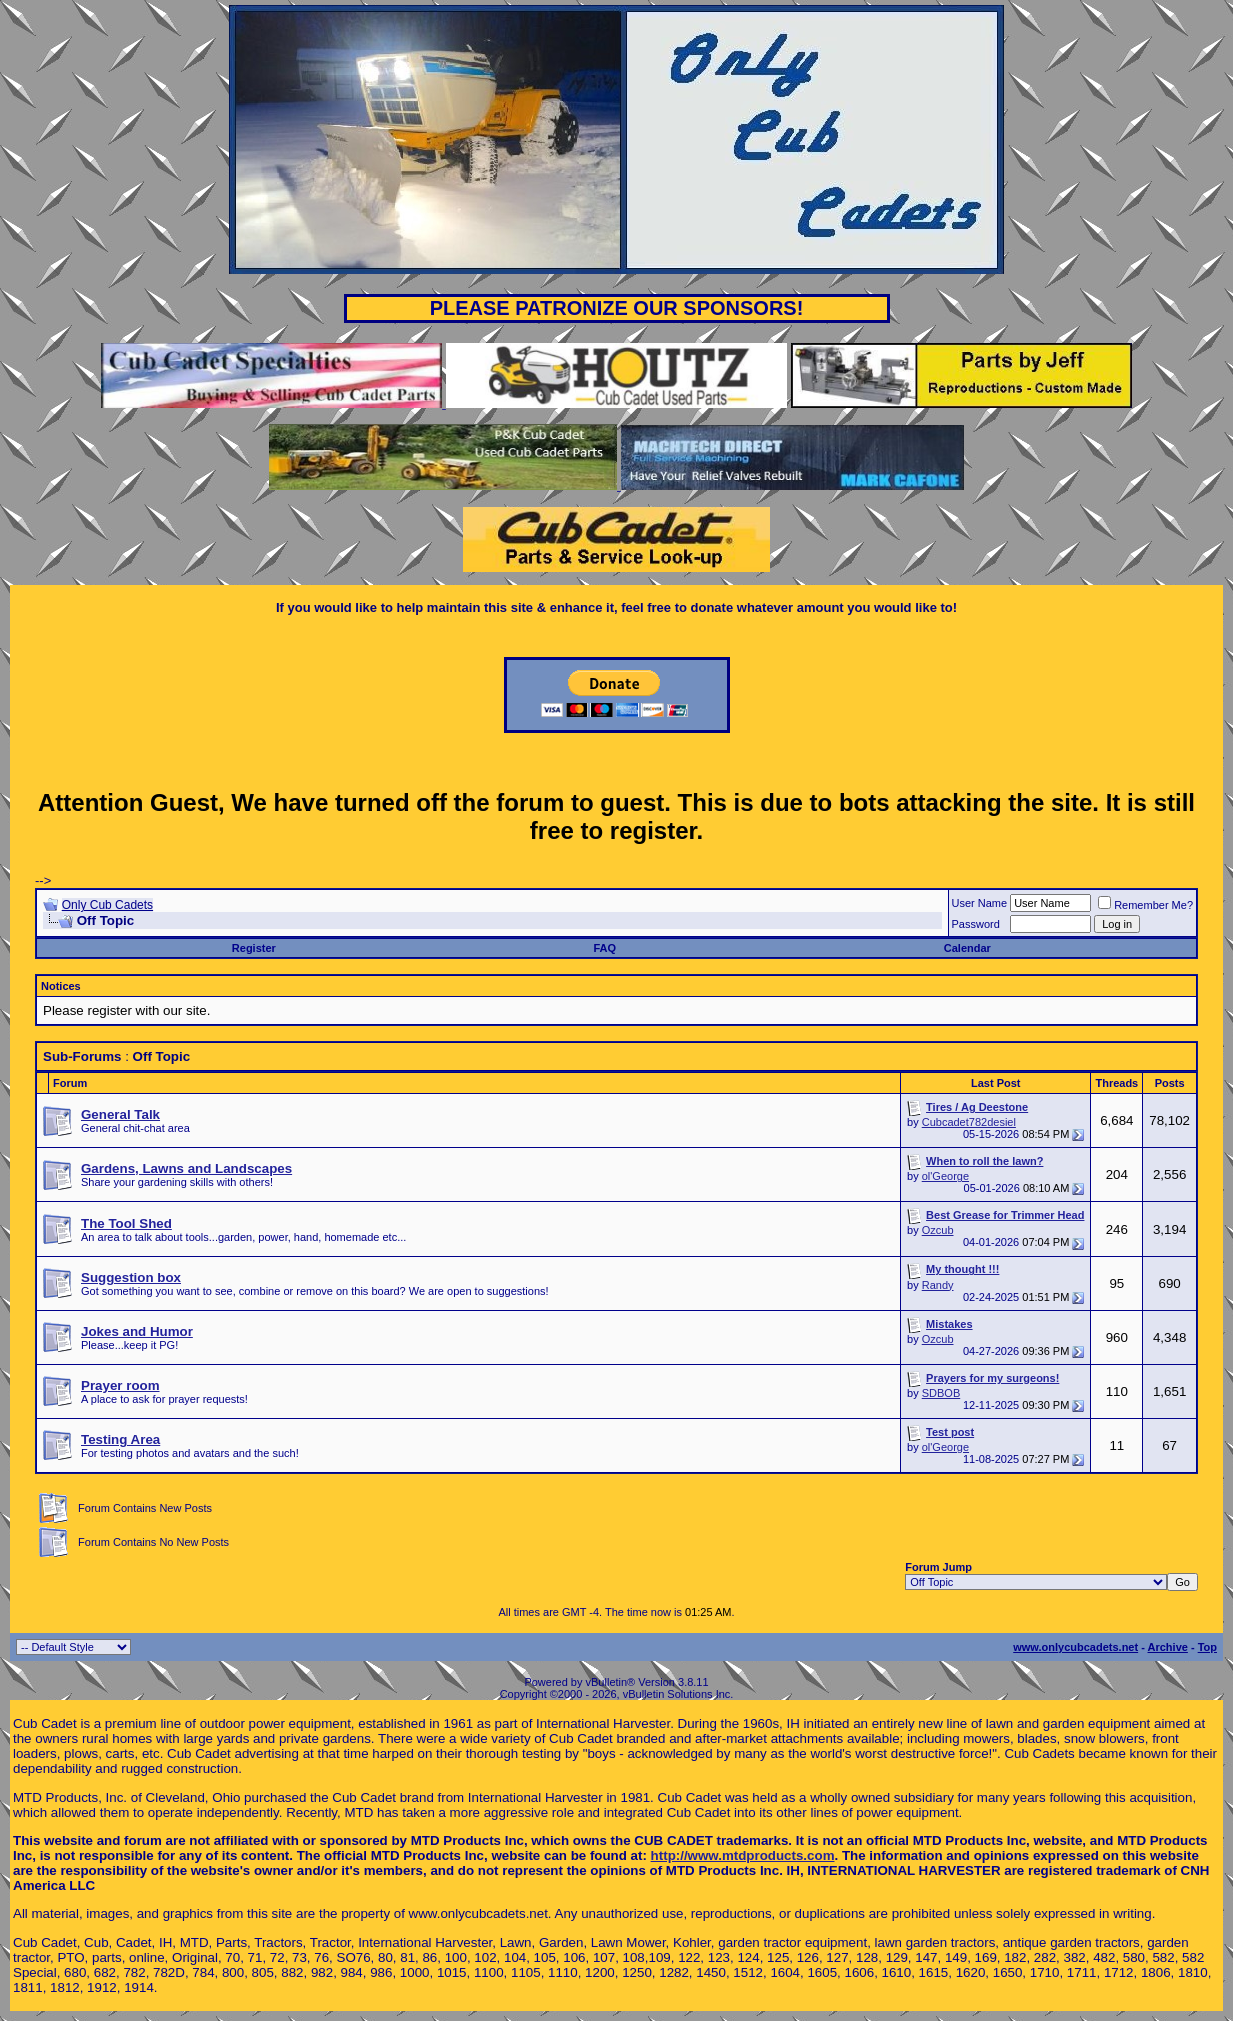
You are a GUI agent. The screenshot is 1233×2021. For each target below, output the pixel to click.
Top (1207, 1647)
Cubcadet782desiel (969, 1122)
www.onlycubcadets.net (1075, 1647)
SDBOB (941, 1393)
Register (254, 948)
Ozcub (938, 1230)
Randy (938, 1285)
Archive (1168, 1647)
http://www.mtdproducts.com (743, 1855)
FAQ (604, 948)
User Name (980, 903)
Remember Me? (1145, 905)
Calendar (967, 948)
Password (976, 924)
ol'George (945, 1176)
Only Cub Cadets (107, 905)
